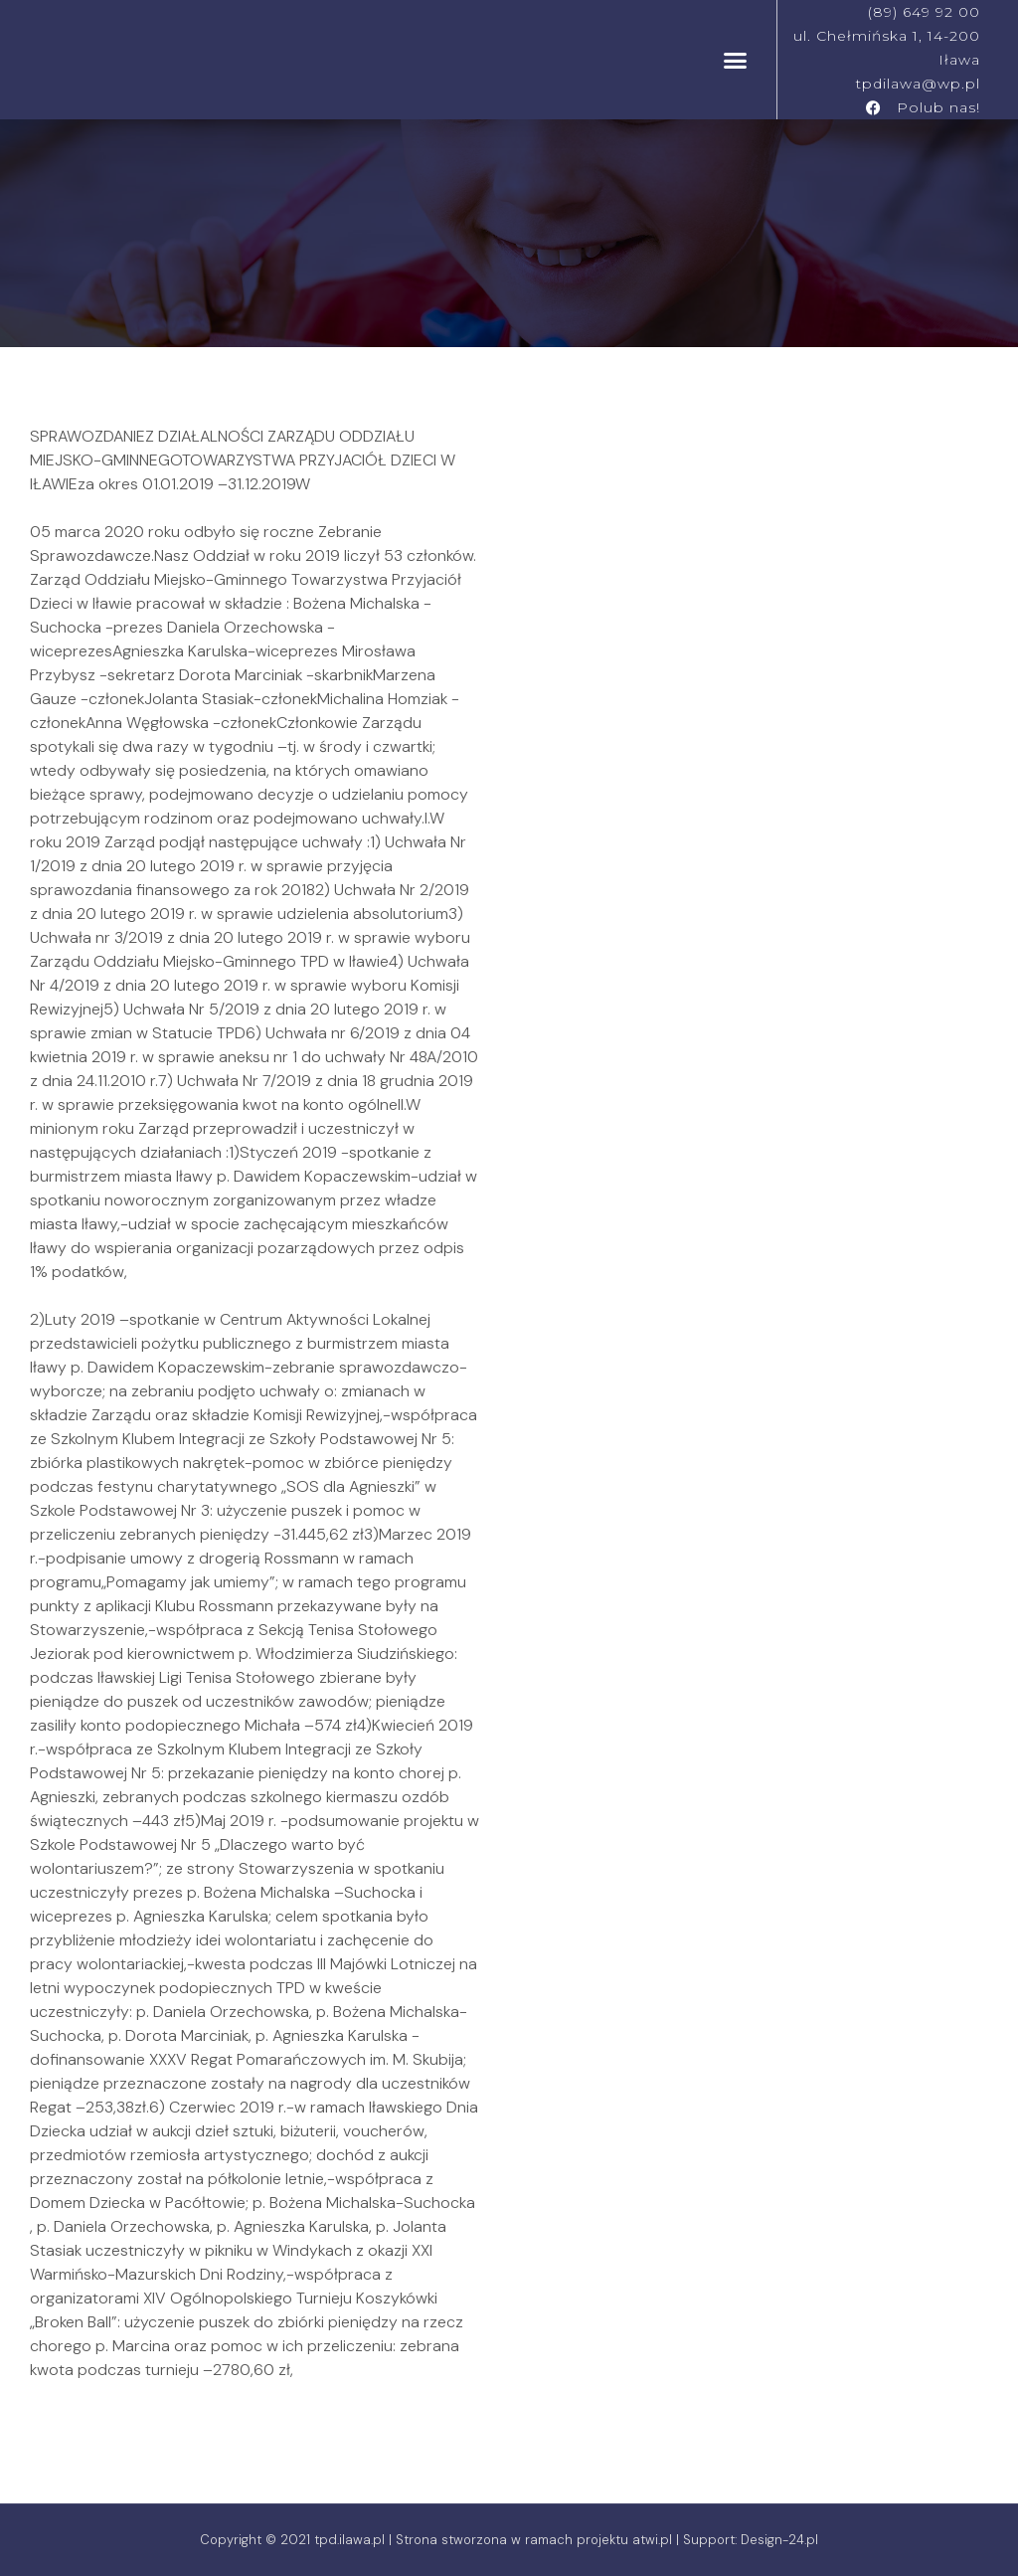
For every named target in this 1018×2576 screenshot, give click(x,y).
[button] (736, 60)
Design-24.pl (779, 2539)
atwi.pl (652, 2539)
